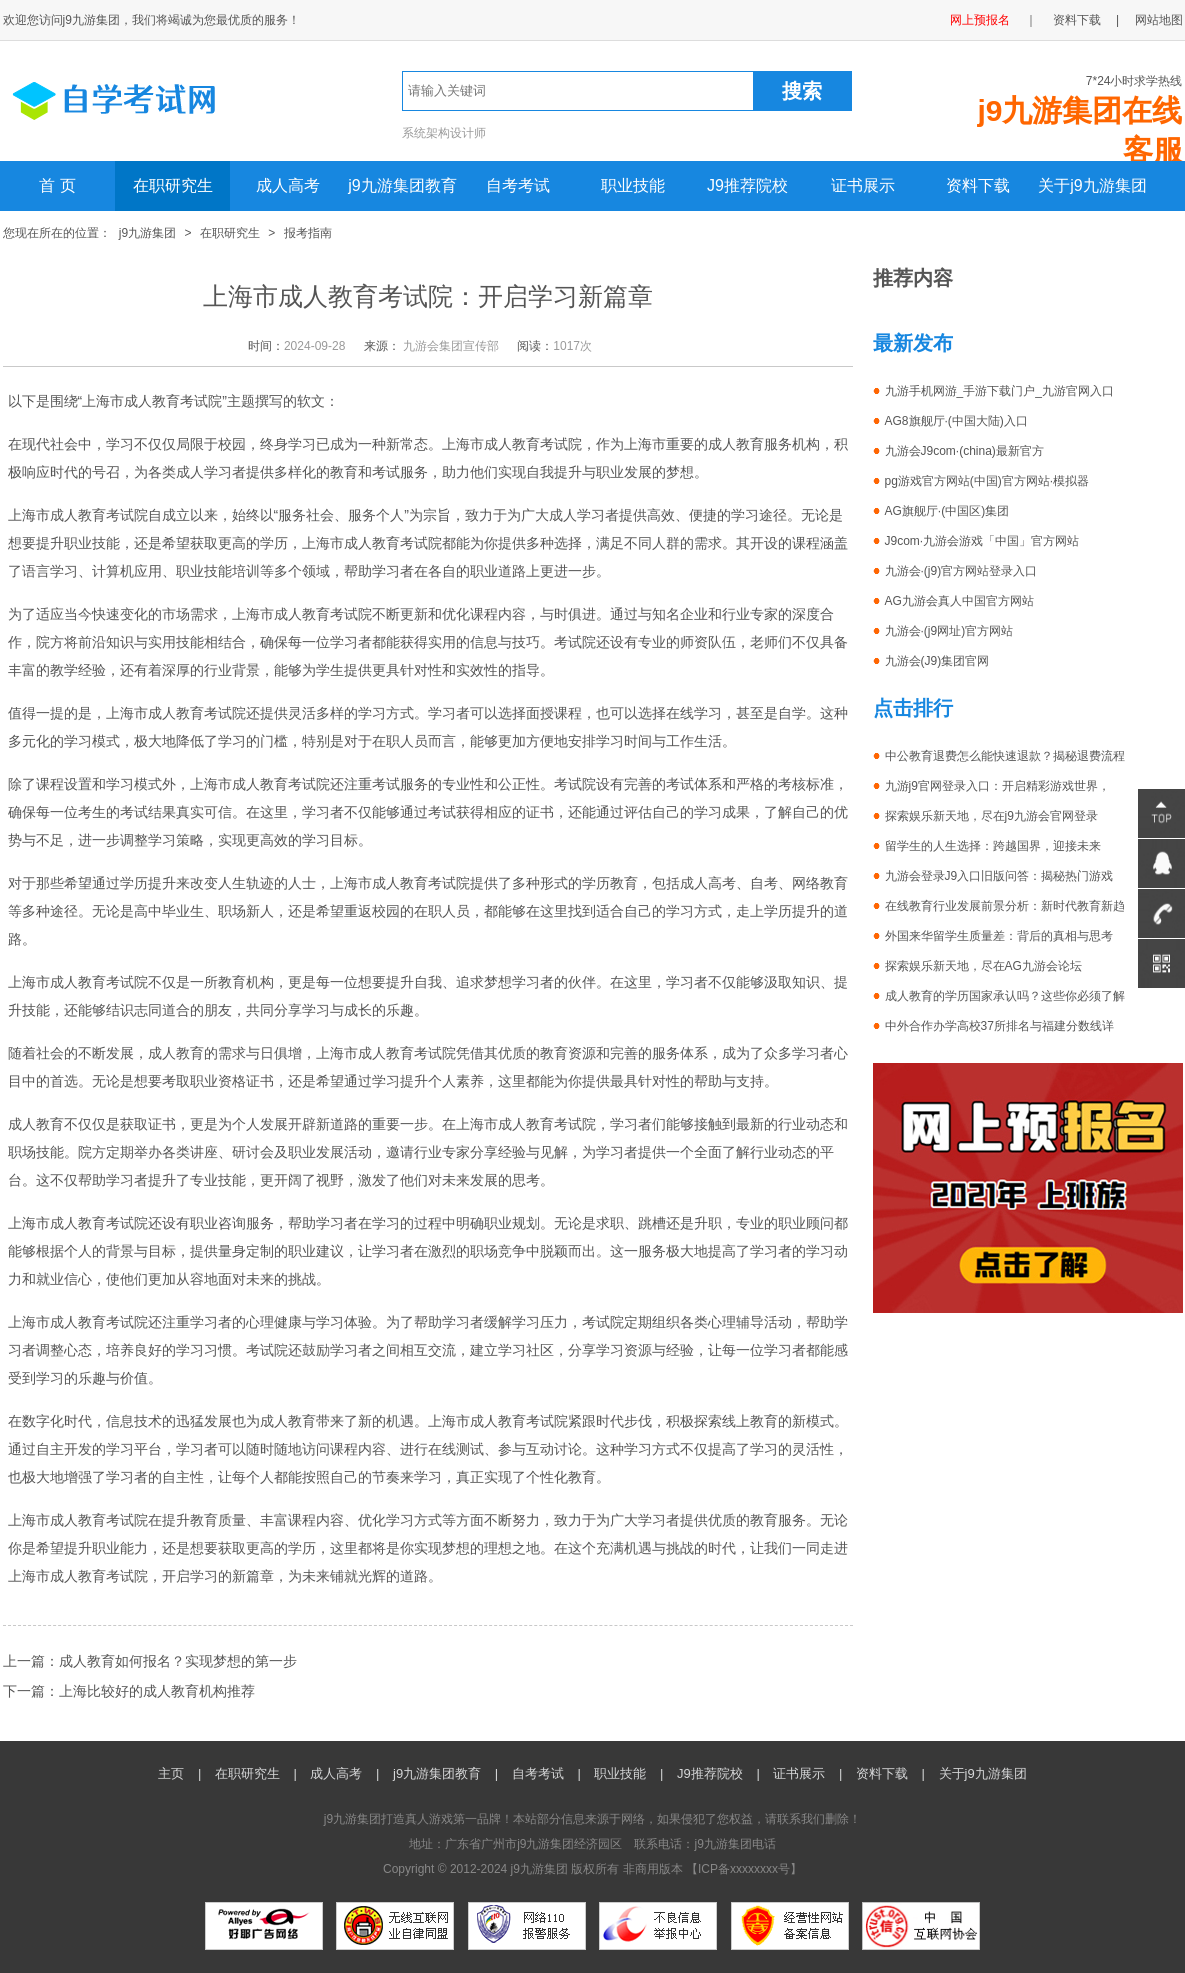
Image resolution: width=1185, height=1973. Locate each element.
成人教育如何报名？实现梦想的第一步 (178, 1661)
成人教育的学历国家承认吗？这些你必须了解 (1005, 996)
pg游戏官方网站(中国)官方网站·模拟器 (987, 481)
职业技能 (633, 185)
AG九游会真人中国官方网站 (959, 601)
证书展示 (863, 185)
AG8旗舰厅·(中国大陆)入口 (956, 421)
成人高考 (288, 185)
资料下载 (1077, 20)
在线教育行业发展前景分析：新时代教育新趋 (1005, 906)
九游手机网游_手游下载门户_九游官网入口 (999, 391)
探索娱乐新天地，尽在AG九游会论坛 (983, 966)
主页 (171, 1773)
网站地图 (1159, 20)
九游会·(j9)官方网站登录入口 (961, 571)
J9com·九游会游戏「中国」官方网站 (982, 541)
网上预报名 (980, 20)
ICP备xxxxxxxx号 (744, 1869)
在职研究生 (173, 185)
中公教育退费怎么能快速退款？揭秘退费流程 (1005, 756)
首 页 (57, 185)
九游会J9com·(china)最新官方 (964, 451)
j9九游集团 (147, 233)
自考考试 (518, 185)
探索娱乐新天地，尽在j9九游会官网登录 (991, 816)
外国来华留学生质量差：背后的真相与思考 (999, 936)
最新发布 (913, 343)
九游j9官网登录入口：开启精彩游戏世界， (997, 786)
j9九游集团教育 (402, 185)
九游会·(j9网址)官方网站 (949, 631)
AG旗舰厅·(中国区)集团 (947, 511)
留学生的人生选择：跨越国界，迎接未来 (993, 846)
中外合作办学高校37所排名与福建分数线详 (999, 1026)
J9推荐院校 (747, 185)
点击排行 (913, 708)
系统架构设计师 (444, 133)
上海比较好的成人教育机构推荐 (157, 1691)
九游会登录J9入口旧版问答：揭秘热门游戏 (999, 876)
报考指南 (308, 233)
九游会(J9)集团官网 (937, 661)
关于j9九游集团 (1092, 185)
